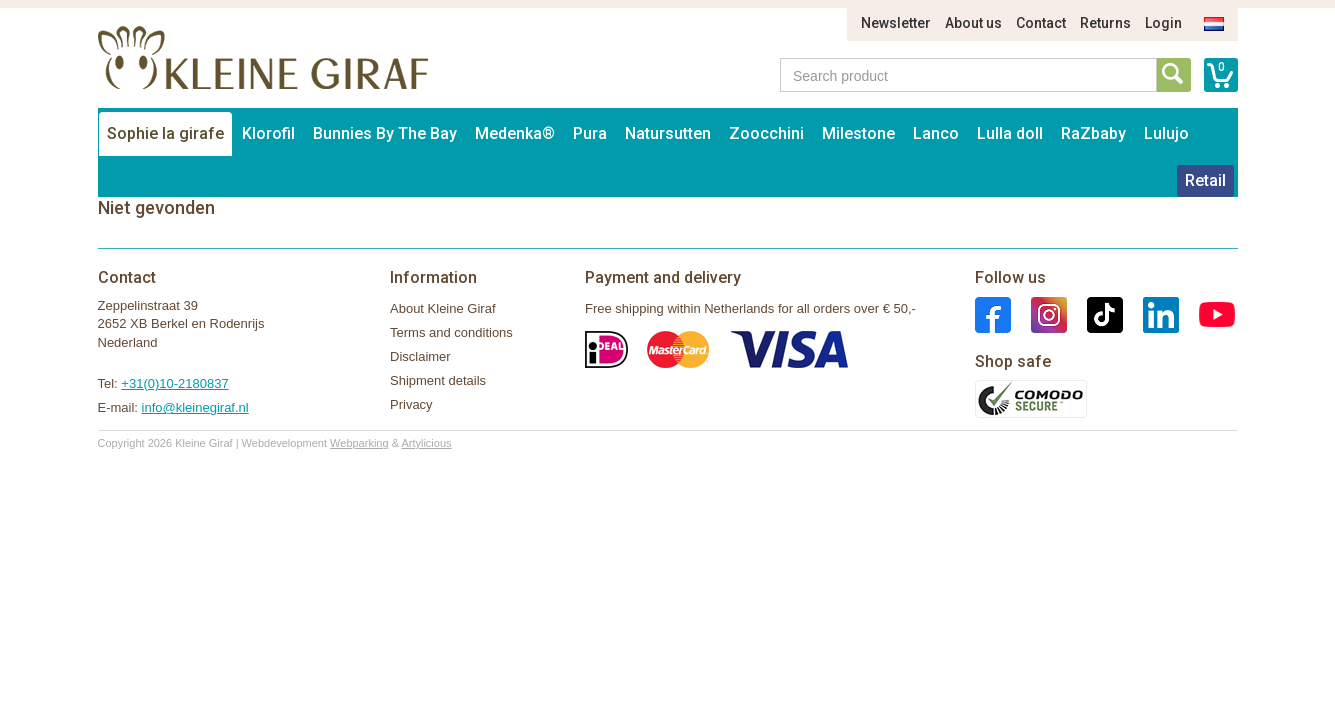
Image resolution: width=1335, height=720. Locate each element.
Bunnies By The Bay (385, 133)
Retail (1205, 180)
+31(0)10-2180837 (174, 383)
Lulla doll (1010, 133)
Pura (590, 133)
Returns (1105, 23)
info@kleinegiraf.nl (195, 407)
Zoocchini (766, 133)
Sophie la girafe (165, 133)
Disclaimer (420, 356)
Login (1163, 23)
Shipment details (438, 380)
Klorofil (268, 133)
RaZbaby (1093, 133)
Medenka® (515, 133)
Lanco (936, 133)
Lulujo (1166, 133)
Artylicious (426, 443)
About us (973, 23)
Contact (1041, 23)
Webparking (359, 443)
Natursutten (668, 133)
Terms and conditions (451, 332)
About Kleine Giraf (443, 308)
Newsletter (896, 23)
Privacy (411, 404)
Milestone (858, 133)
